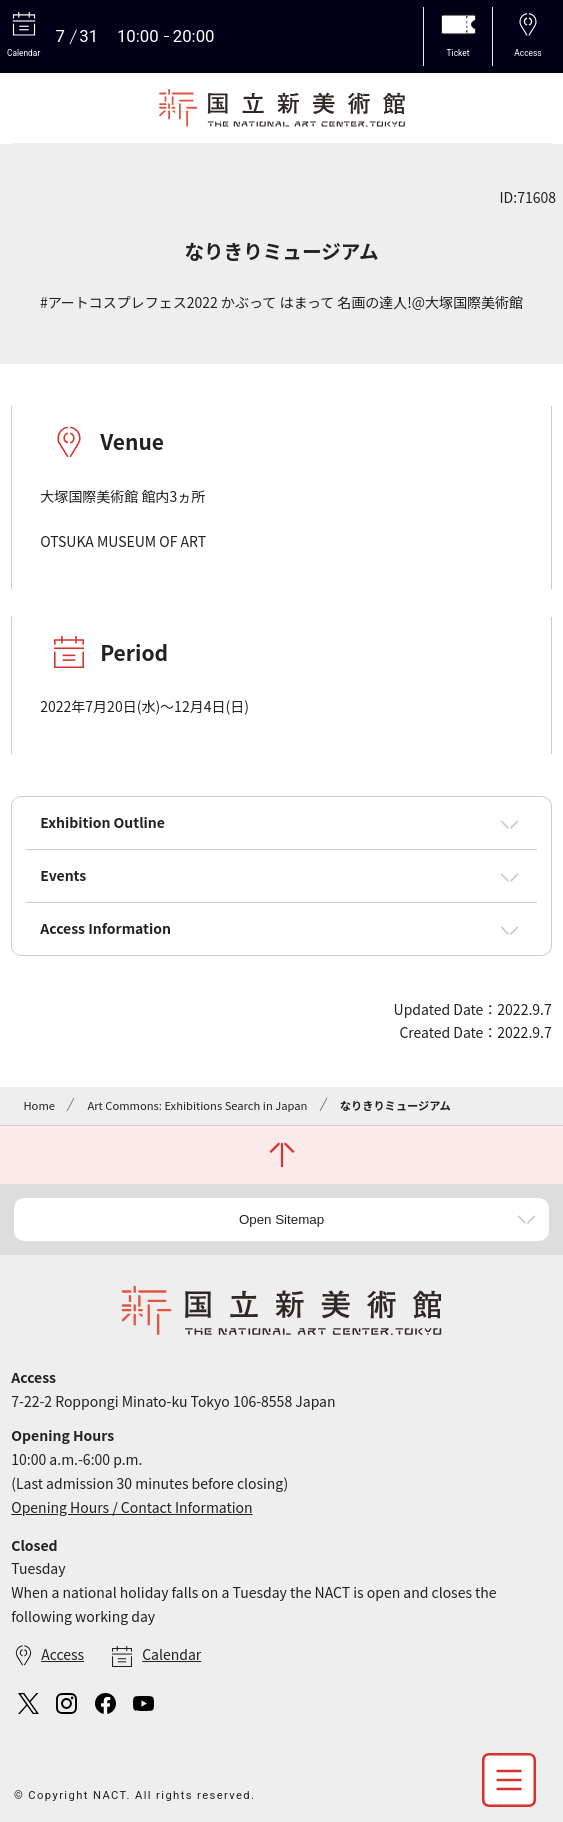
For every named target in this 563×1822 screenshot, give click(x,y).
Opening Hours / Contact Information (131, 1507)
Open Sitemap (281, 1219)
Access (62, 1654)
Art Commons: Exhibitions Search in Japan (197, 1105)
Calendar (171, 1654)
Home (38, 1105)
